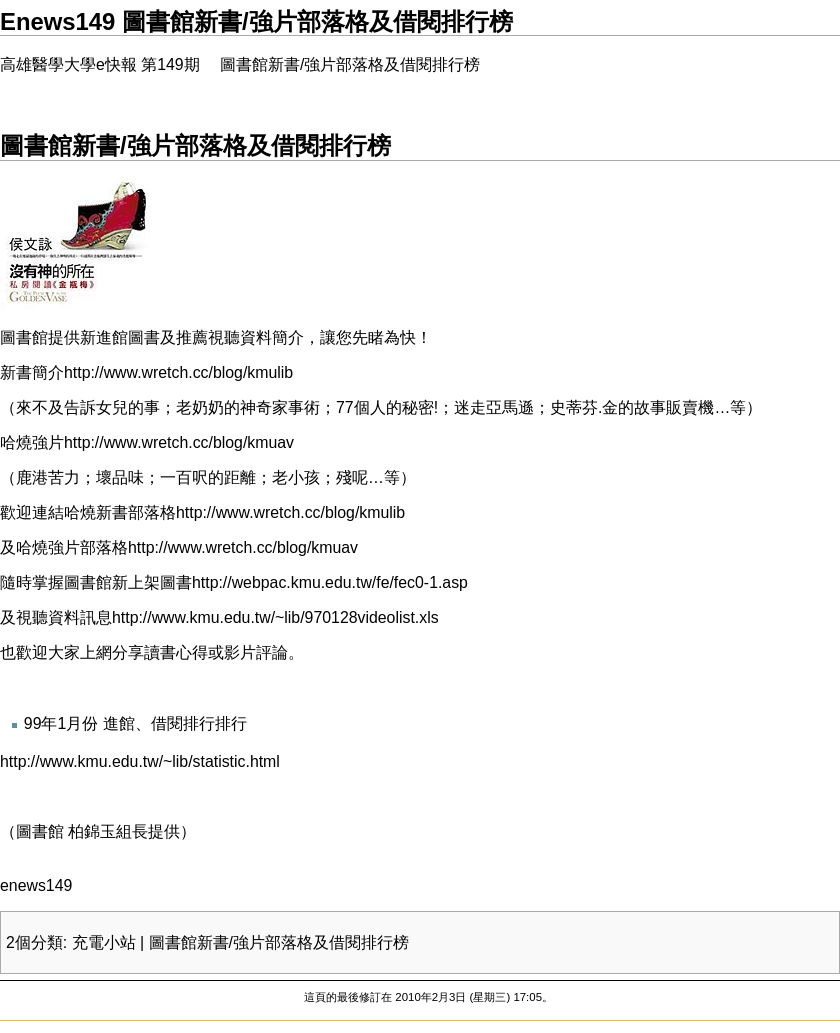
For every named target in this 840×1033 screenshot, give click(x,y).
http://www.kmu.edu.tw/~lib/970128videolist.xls (275, 617)
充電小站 (104, 942)
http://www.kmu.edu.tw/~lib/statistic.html (140, 761)
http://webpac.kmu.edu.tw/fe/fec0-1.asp (330, 582)
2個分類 (34, 942)
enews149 (36, 885)
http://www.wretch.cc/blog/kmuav (179, 442)
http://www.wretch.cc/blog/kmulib (178, 372)
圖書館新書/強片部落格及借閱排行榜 (279, 942)
